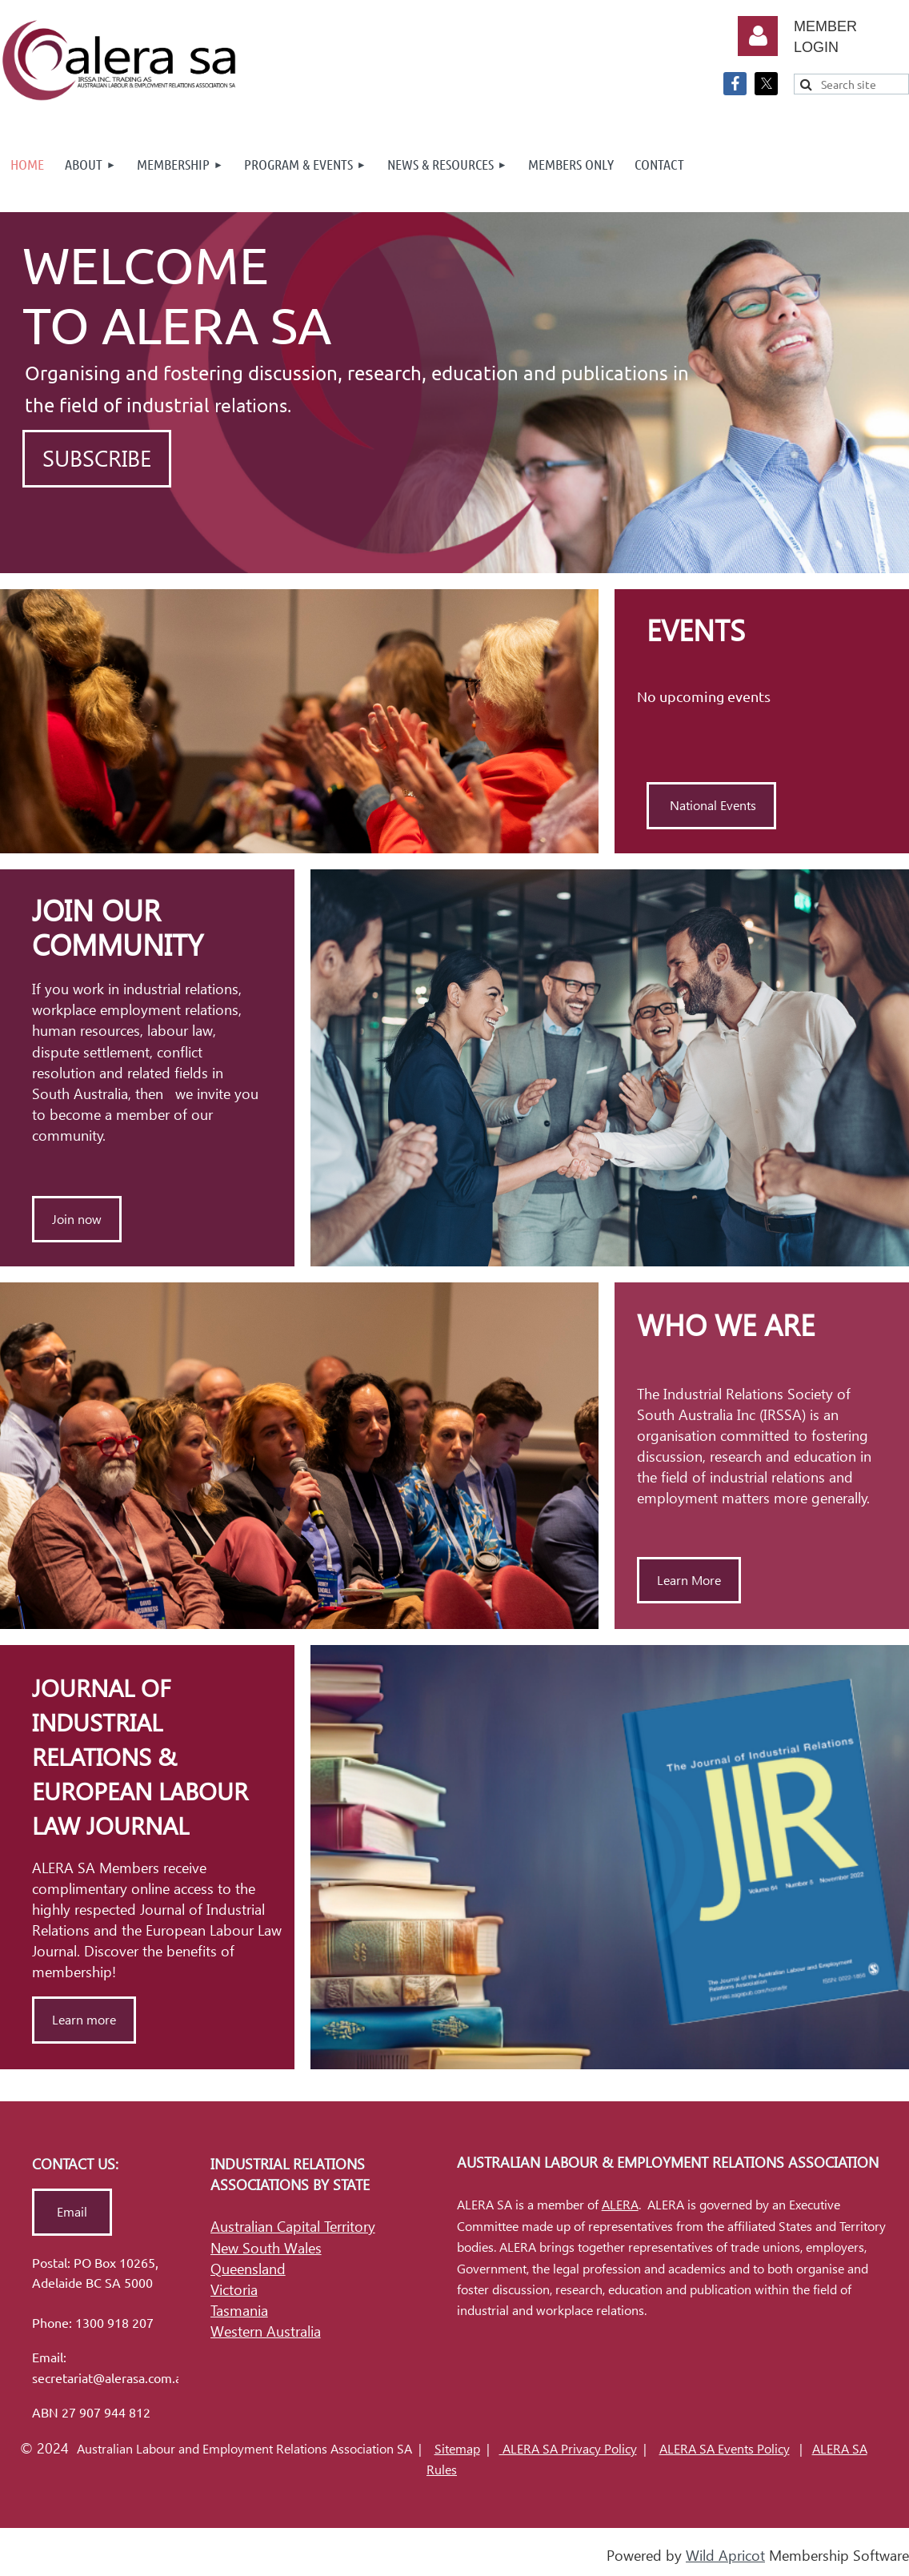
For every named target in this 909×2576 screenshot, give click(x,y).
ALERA (620, 2205)
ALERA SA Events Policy (724, 2449)
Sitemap (457, 2449)
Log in (758, 36)
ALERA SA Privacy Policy (568, 2449)
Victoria (234, 2289)
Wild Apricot (725, 2555)
